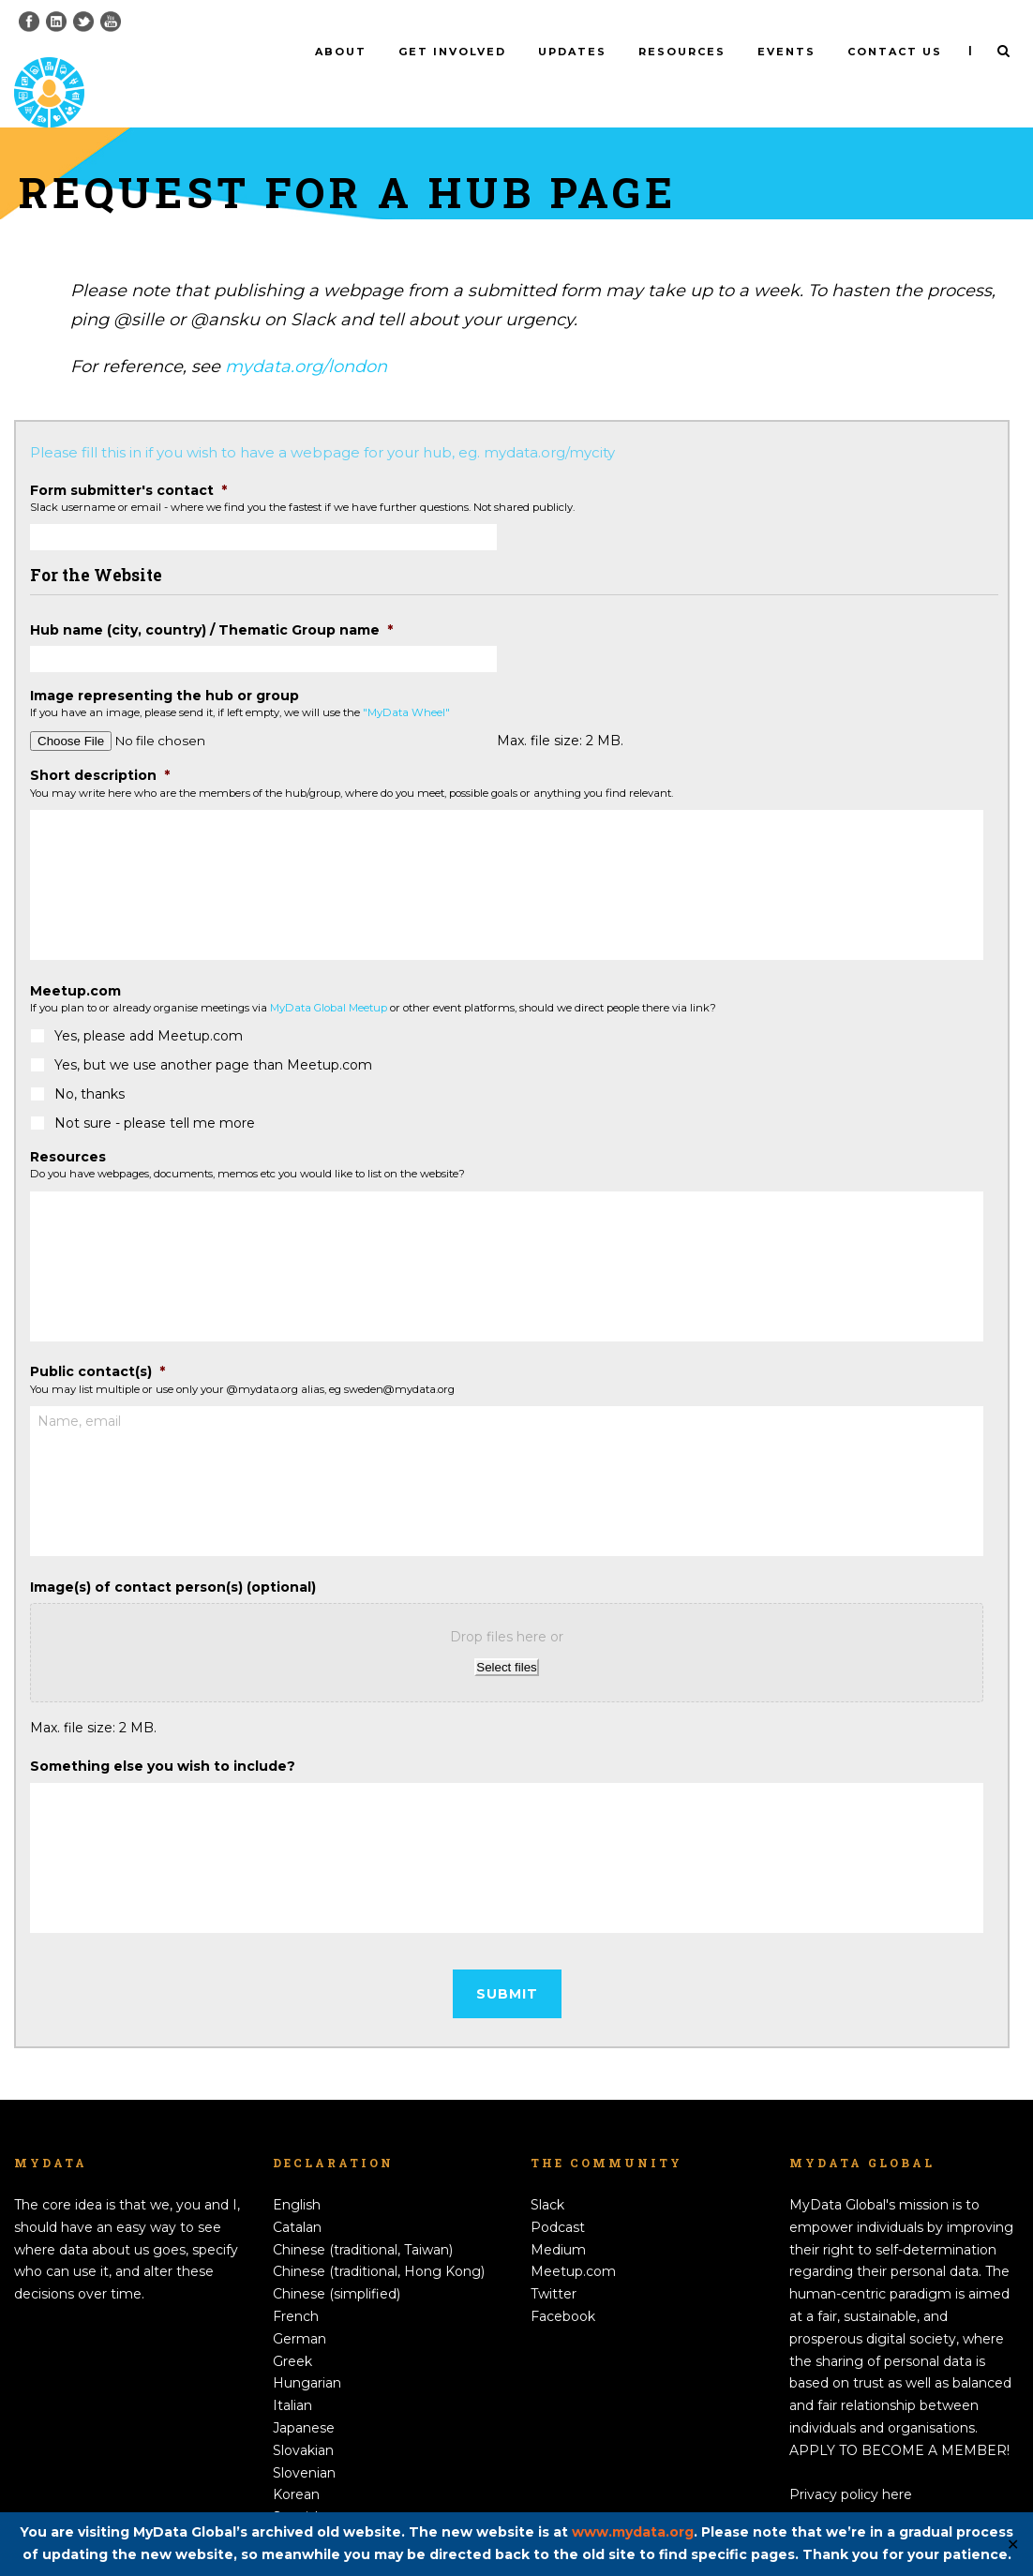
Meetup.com (75, 959)
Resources (682, 51)
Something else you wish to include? (162, 1735)
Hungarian (307, 2352)
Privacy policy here (850, 2463)
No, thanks (89, 1063)
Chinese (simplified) (336, 2262)
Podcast (558, 2195)
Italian (292, 2374)
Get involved (452, 51)
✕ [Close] (1013, 2545)
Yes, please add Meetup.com (148, 1004)
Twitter (553, 2262)
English (297, 2173)
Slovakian (303, 2418)
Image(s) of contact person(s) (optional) (173, 1555)
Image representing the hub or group (164, 664)
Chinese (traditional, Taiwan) (363, 2217)
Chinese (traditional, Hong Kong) (379, 2240)
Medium (558, 2217)
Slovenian (304, 2441)
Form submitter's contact (128, 458)
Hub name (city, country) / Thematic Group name (211, 599)
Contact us (894, 51)
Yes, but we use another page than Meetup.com (213, 1034)
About (341, 51)
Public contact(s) (97, 1340)
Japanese (304, 2397)
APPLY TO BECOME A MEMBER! (899, 2418)
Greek (292, 2329)
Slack (547, 2173)
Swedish (300, 2508)
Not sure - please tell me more (154, 1092)
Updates (572, 51)
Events (786, 51)
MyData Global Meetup (328, 976)
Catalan (297, 2195)
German (299, 2307)
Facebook (563, 2285)
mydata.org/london (306, 335)
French (296, 2285)
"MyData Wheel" (406, 681)
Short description (100, 744)
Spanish (298, 2486)
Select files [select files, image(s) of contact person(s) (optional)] (506, 1635)
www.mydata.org (633, 2532)
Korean (296, 2463)
